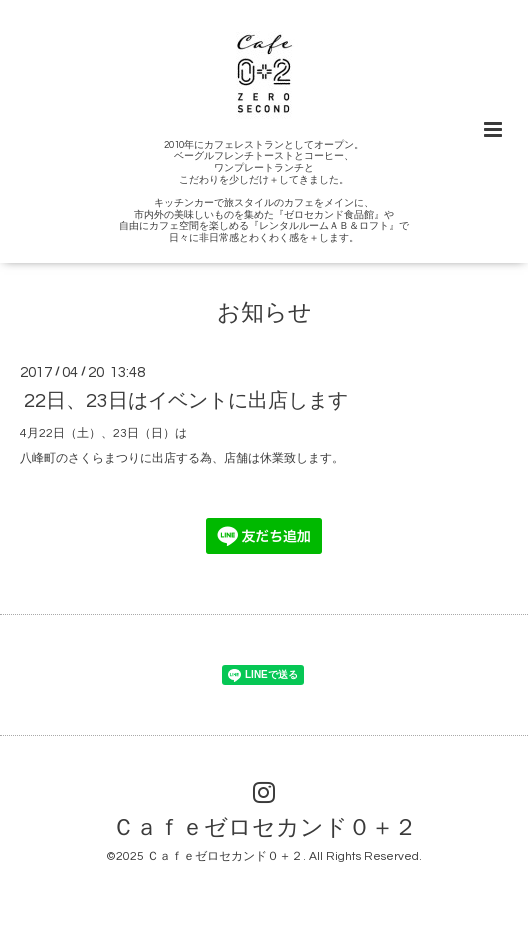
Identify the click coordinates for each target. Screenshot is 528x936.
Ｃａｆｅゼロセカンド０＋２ (264, 828)
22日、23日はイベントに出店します (186, 401)
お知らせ (264, 313)
